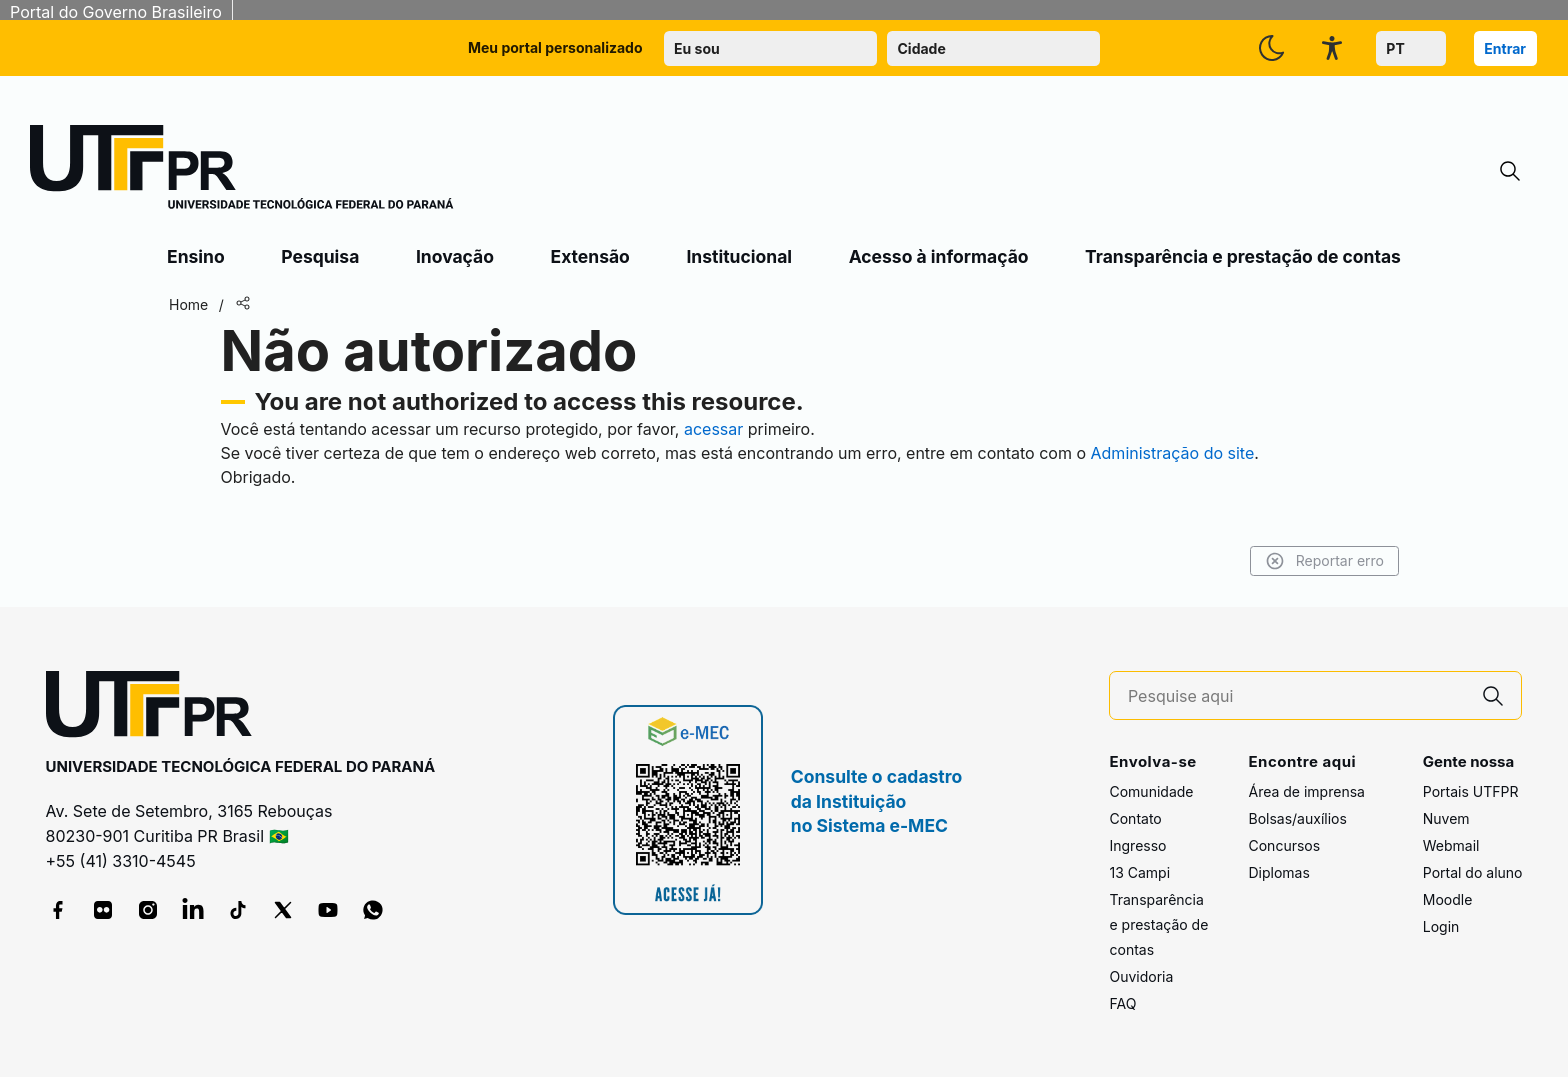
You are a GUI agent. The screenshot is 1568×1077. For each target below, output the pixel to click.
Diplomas (1278, 872)
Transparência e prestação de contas (1243, 256)
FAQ (1122, 1003)
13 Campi (1139, 872)
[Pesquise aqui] (1297, 696)
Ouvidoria (1141, 976)
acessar (713, 429)
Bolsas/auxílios (1297, 818)
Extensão (590, 256)
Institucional (739, 256)
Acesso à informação (939, 256)
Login (1441, 926)
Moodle (1448, 899)
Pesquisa (320, 256)
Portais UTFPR (1471, 791)
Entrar (1505, 48)
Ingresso (1137, 845)
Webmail (1451, 845)
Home (188, 304)
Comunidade (1151, 791)
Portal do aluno (1473, 872)
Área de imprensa (1306, 791)
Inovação (455, 256)
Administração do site (1173, 453)
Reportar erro (1324, 561)
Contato (1135, 818)
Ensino (196, 256)
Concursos (1284, 845)
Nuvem (1446, 818)
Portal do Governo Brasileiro (116, 12)
